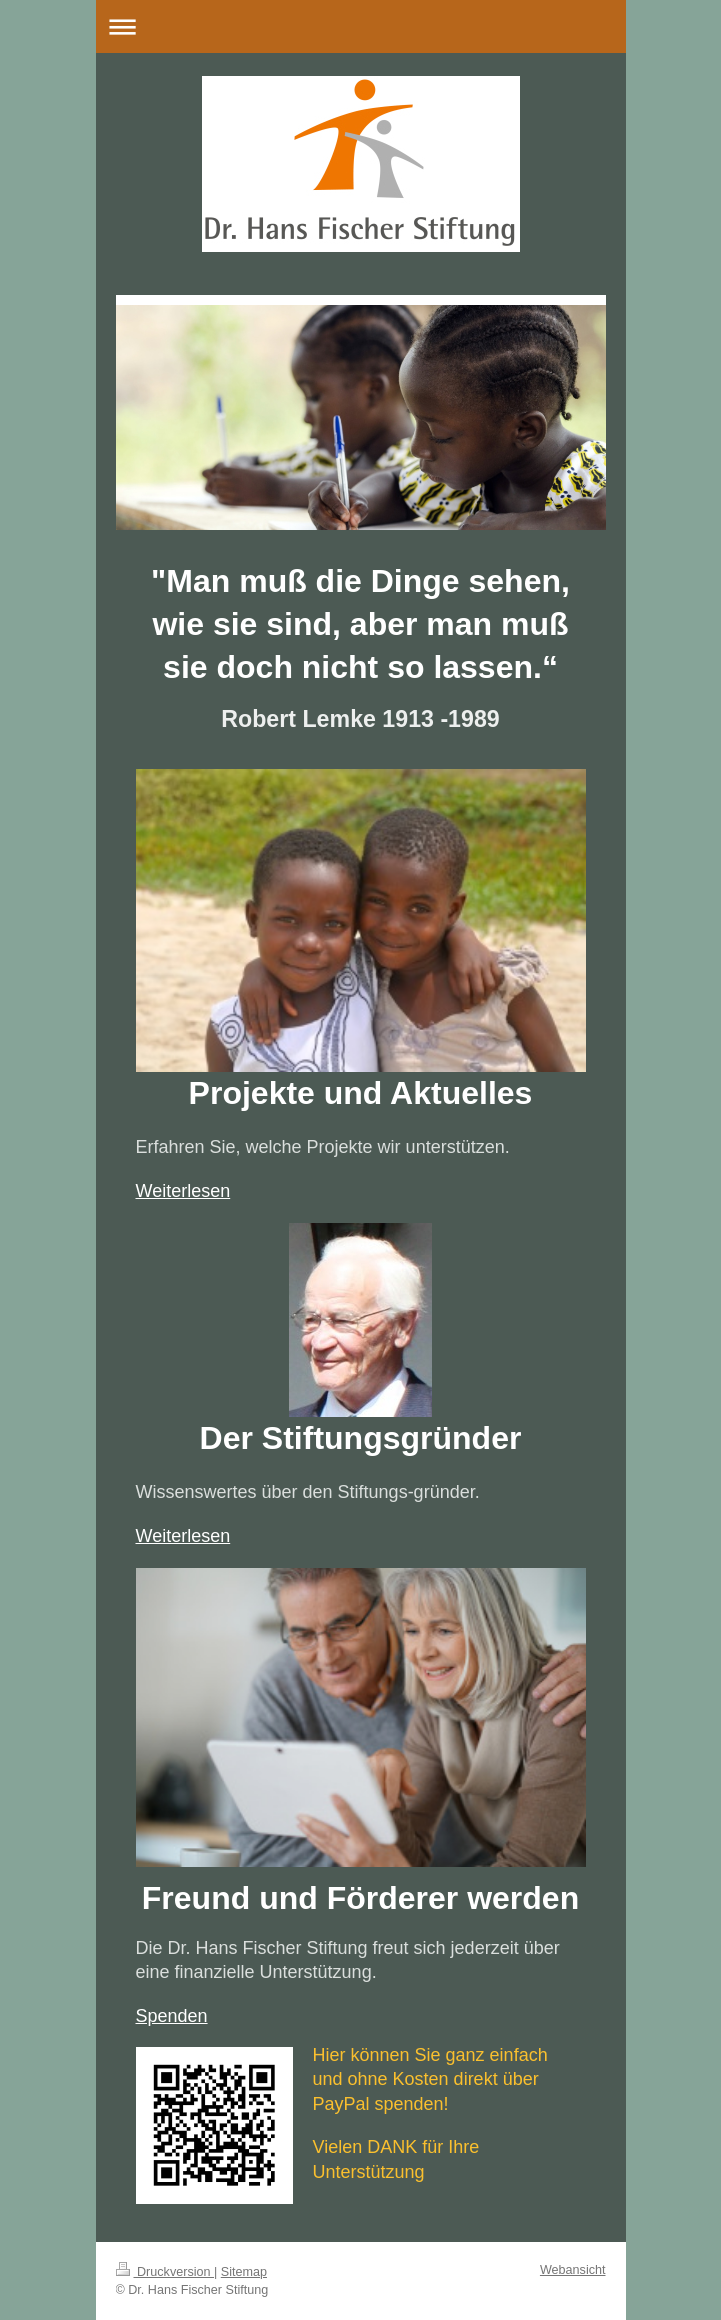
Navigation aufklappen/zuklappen (361, 26)
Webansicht (573, 2270)
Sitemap (244, 2272)
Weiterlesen (183, 1191)
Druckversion (165, 2272)
